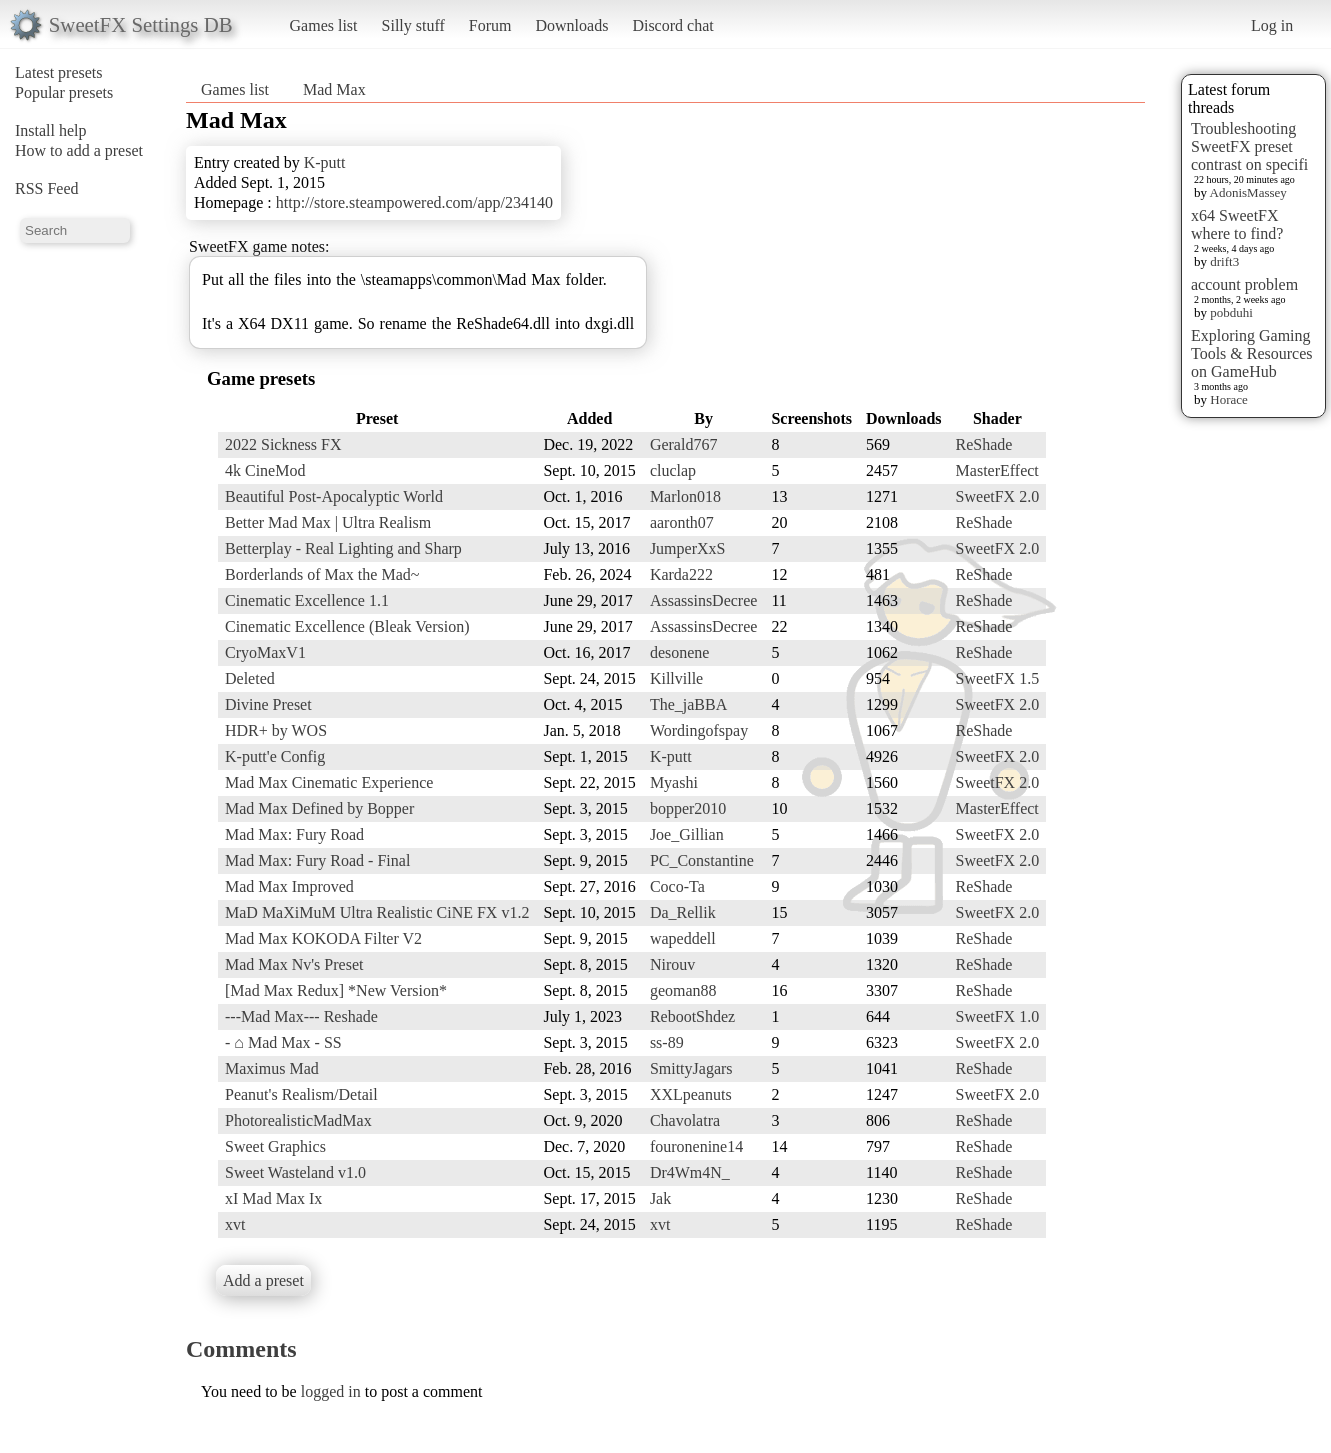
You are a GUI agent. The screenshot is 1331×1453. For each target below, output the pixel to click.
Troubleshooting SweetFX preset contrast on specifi (1249, 146)
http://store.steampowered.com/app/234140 (414, 202)
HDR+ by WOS (276, 730)
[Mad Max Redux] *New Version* (336, 990)
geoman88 (683, 990)
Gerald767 (684, 444)
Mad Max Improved (289, 886)
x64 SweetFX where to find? (1237, 224)
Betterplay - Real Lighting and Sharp (343, 548)
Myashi (674, 782)
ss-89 (667, 1042)
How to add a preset (79, 150)
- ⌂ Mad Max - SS (283, 1042)
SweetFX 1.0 (998, 1016)
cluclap (673, 470)
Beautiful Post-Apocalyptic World (334, 496)
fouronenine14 (696, 1146)
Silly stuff (413, 25)
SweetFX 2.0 (998, 496)
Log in (1272, 25)
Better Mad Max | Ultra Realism (328, 522)
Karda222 (681, 574)
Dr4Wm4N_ (690, 1172)
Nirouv (672, 964)
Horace (1229, 399)
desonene (680, 652)
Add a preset (263, 1280)
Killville (676, 678)
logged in (331, 1391)
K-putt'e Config (275, 756)
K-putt (325, 162)
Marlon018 (685, 496)
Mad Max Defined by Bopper (319, 808)
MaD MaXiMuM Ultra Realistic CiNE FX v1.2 (377, 912)
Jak (660, 1198)
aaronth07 (682, 522)
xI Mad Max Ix (273, 1198)
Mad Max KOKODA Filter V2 (323, 938)
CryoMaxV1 (265, 652)
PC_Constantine (702, 860)
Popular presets (64, 92)
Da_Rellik (683, 912)
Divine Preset (268, 704)
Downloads (571, 25)
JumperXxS (688, 548)
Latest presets (59, 72)
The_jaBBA (688, 704)
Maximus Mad (272, 1068)
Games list (324, 25)
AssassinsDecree (704, 600)
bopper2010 (688, 808)
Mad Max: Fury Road (294, 834)
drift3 (1224, 261)
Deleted (250, 678)
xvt (235, 1224)
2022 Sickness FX (283, 444)
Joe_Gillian (687, 834)
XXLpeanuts (691, 1094)
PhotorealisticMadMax (298, 1120)
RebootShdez (692, 1016)
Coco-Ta (677, 886)
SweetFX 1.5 (998, 678)
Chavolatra (685, 1120)
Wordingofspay (699, 730)
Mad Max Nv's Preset (294, 964)
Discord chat (672, 25)
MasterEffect (997, 470)
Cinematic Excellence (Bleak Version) (347, 626)
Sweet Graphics (275, 1146)
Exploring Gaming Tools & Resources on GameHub (1252, 353)
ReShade (984, 444)
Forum (490, 25)
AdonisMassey (1248, 192)
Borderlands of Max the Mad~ (322, 574)
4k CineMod (265, 470)
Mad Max (334, 89)
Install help (51, 130)
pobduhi (1231, 312)
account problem (1244, 284)
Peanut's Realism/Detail (301, 1094)
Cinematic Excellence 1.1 (307, 600)
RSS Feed (47, 188)
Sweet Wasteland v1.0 (295, 1172)
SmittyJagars (691, 1068)
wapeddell (683, 938)
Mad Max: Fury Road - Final (317, 860)
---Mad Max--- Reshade (301, 1016)
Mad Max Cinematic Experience (329, 782)
